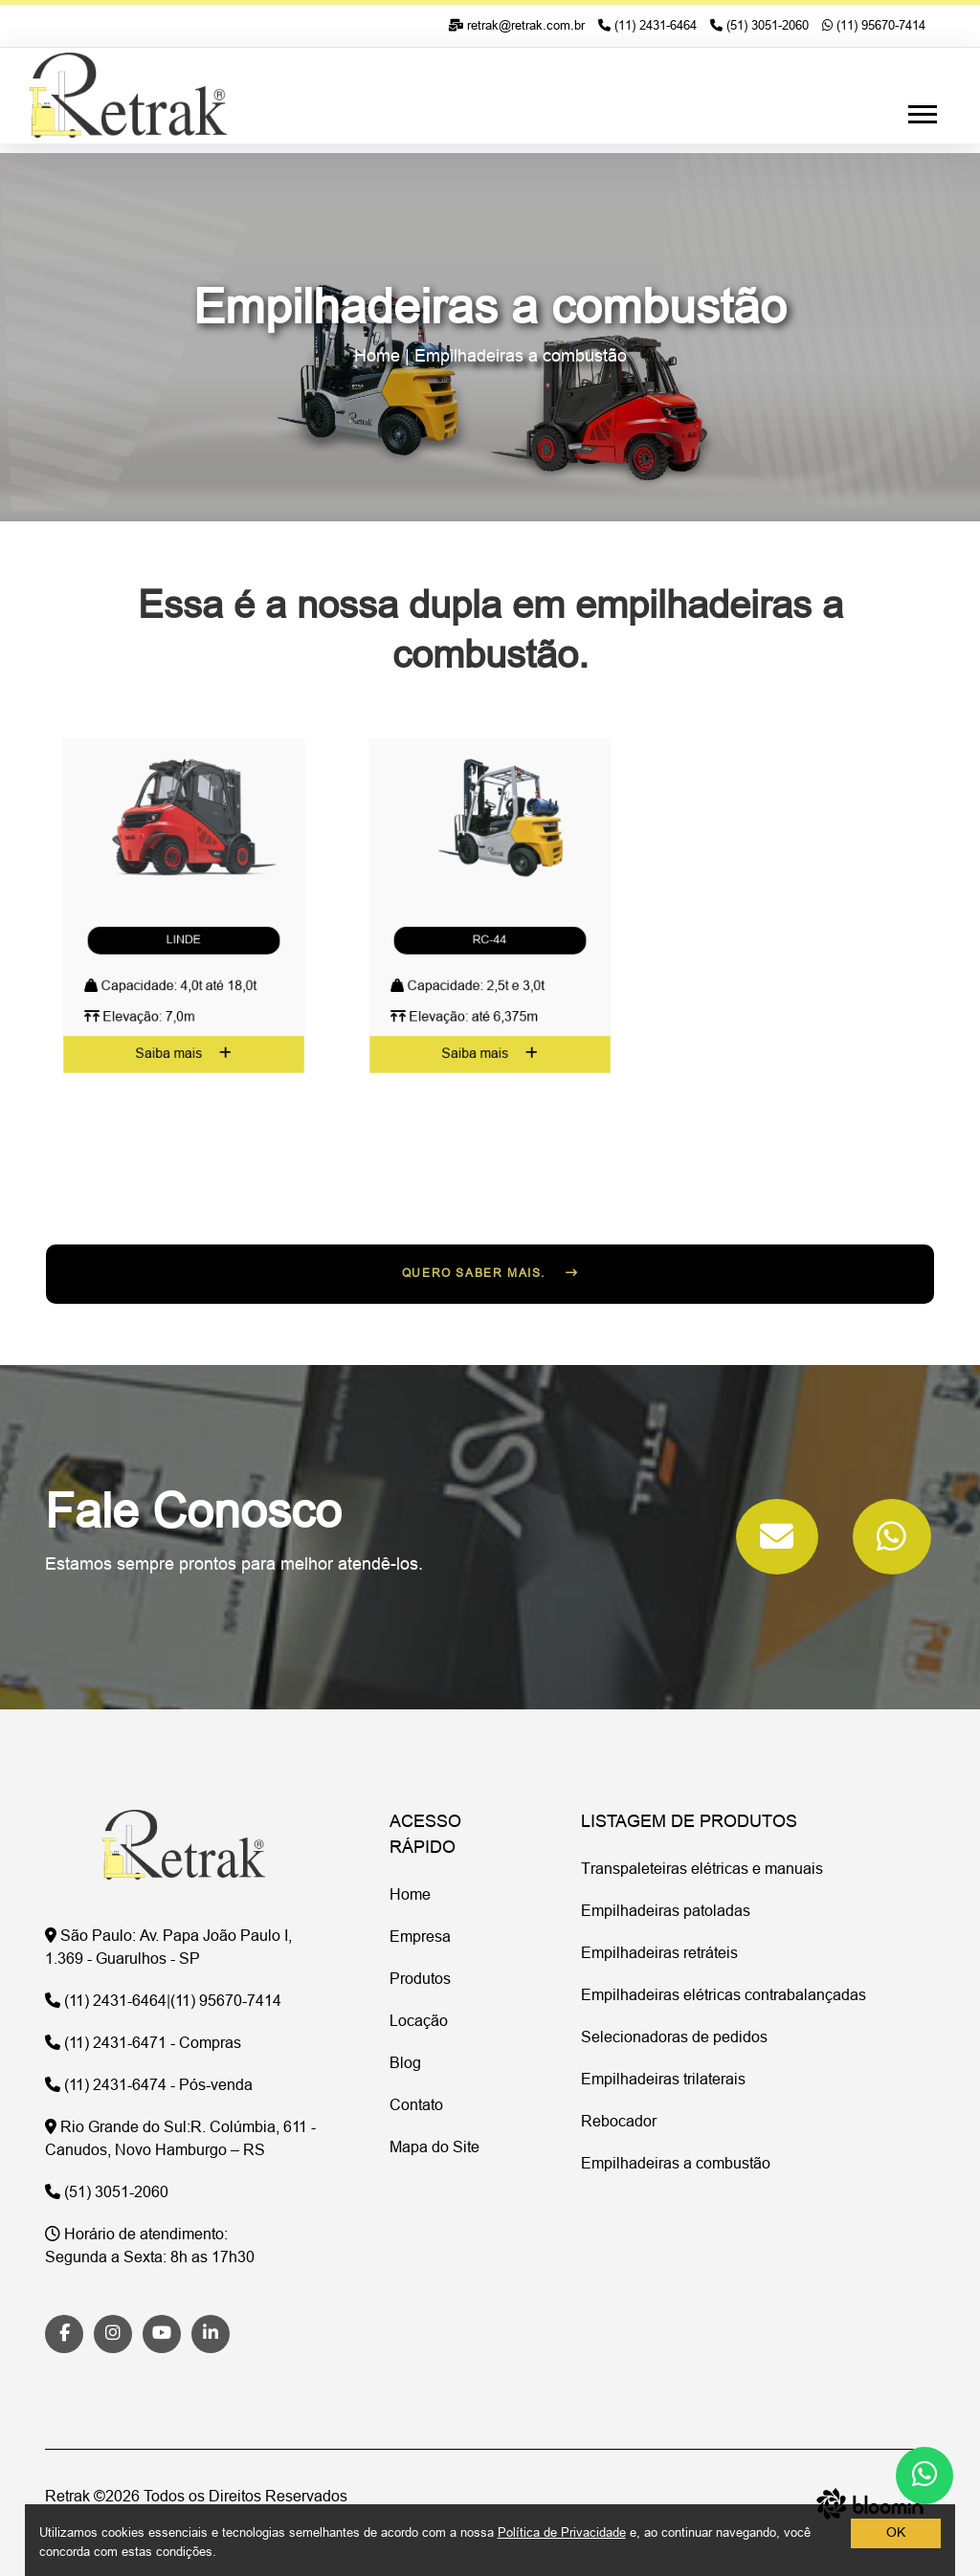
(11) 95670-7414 (873, 26)
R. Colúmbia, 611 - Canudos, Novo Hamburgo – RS (180, 2140)
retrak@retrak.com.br (516, 26)
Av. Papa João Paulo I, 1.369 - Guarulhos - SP (168, 1948)
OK (895, 2533)
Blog (405, 2064)
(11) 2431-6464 (647, 26)
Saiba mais (184, 965)
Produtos (420, 1980)
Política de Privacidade (562, 2533)
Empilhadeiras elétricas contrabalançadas (723, 1996)
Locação (419, 2022)
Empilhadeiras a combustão (520, 357)
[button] (921, 110)
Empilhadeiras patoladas (665, 1912)
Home (377, 357)
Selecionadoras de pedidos (674, 2038)
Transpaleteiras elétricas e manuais (702, 1870)
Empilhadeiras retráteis (659, 1954)
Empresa (420, 1938)
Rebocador (619, 2122)
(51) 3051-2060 (759, 26)
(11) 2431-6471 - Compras (143, 2044)
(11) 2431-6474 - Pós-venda (149, 2086)
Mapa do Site (434, 2148)
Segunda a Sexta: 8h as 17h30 (150, 2247)
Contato (416, 2106)
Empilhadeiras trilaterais (663, 2080)
